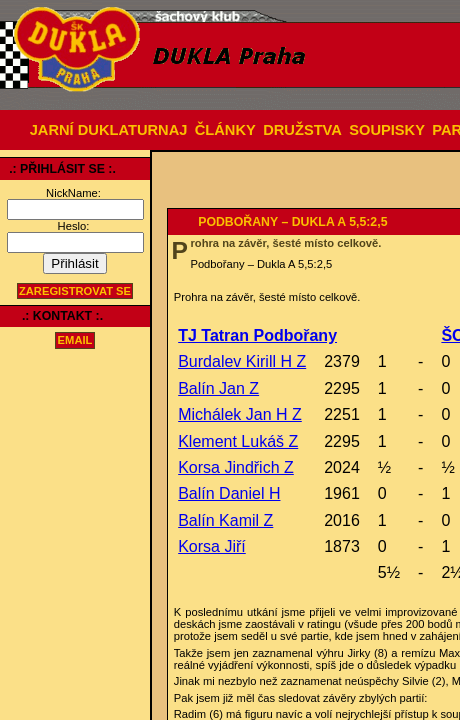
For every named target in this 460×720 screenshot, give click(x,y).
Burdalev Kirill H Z (242, 361)
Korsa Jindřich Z (236, 467)
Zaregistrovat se (75, 291)
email (75, 341)
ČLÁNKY (225, 130)
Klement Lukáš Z (238, 441)
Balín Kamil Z (225, 520)
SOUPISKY (387, 130)
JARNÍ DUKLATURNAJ (109, 130)
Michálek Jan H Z (240, 414)
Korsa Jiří (212, 546)
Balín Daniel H (229, 493)
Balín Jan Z (218, 388)
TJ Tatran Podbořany (257, 335)
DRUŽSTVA (302, 130)
